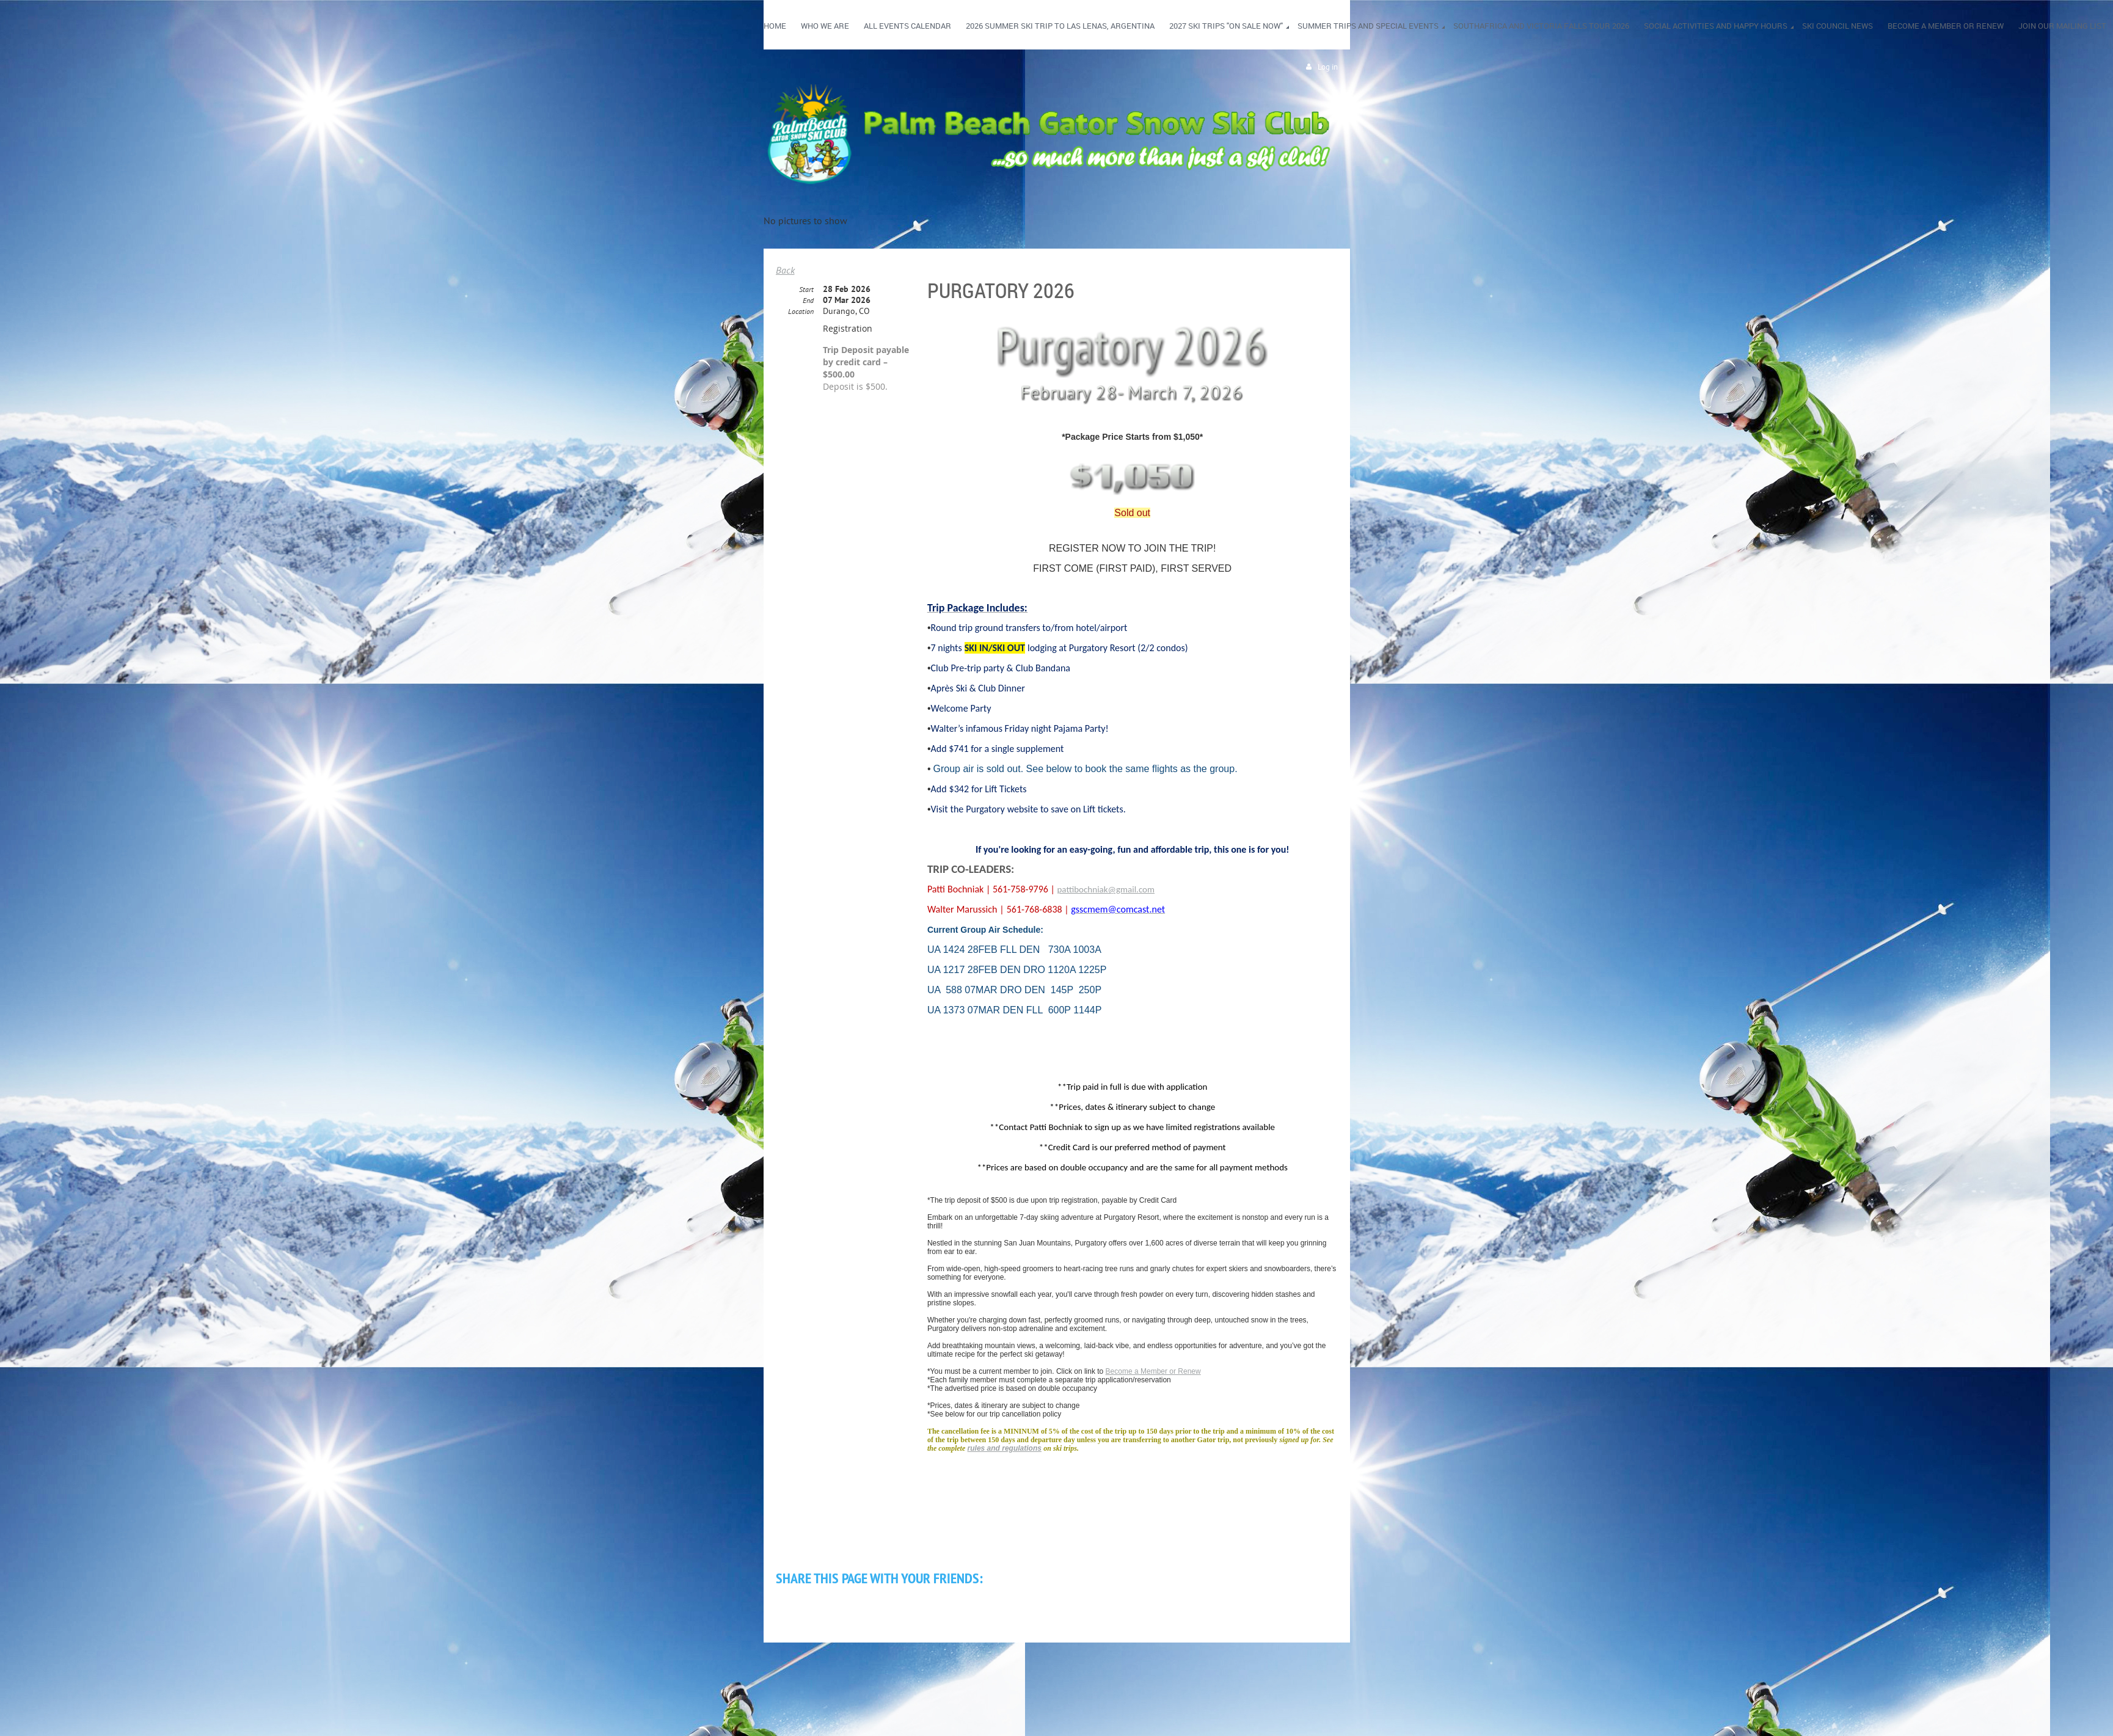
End (808, 300)
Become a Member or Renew (1153, 1371)
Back (785, 270)
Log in (1328, 67)
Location (801, 311)
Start (806, 289)
